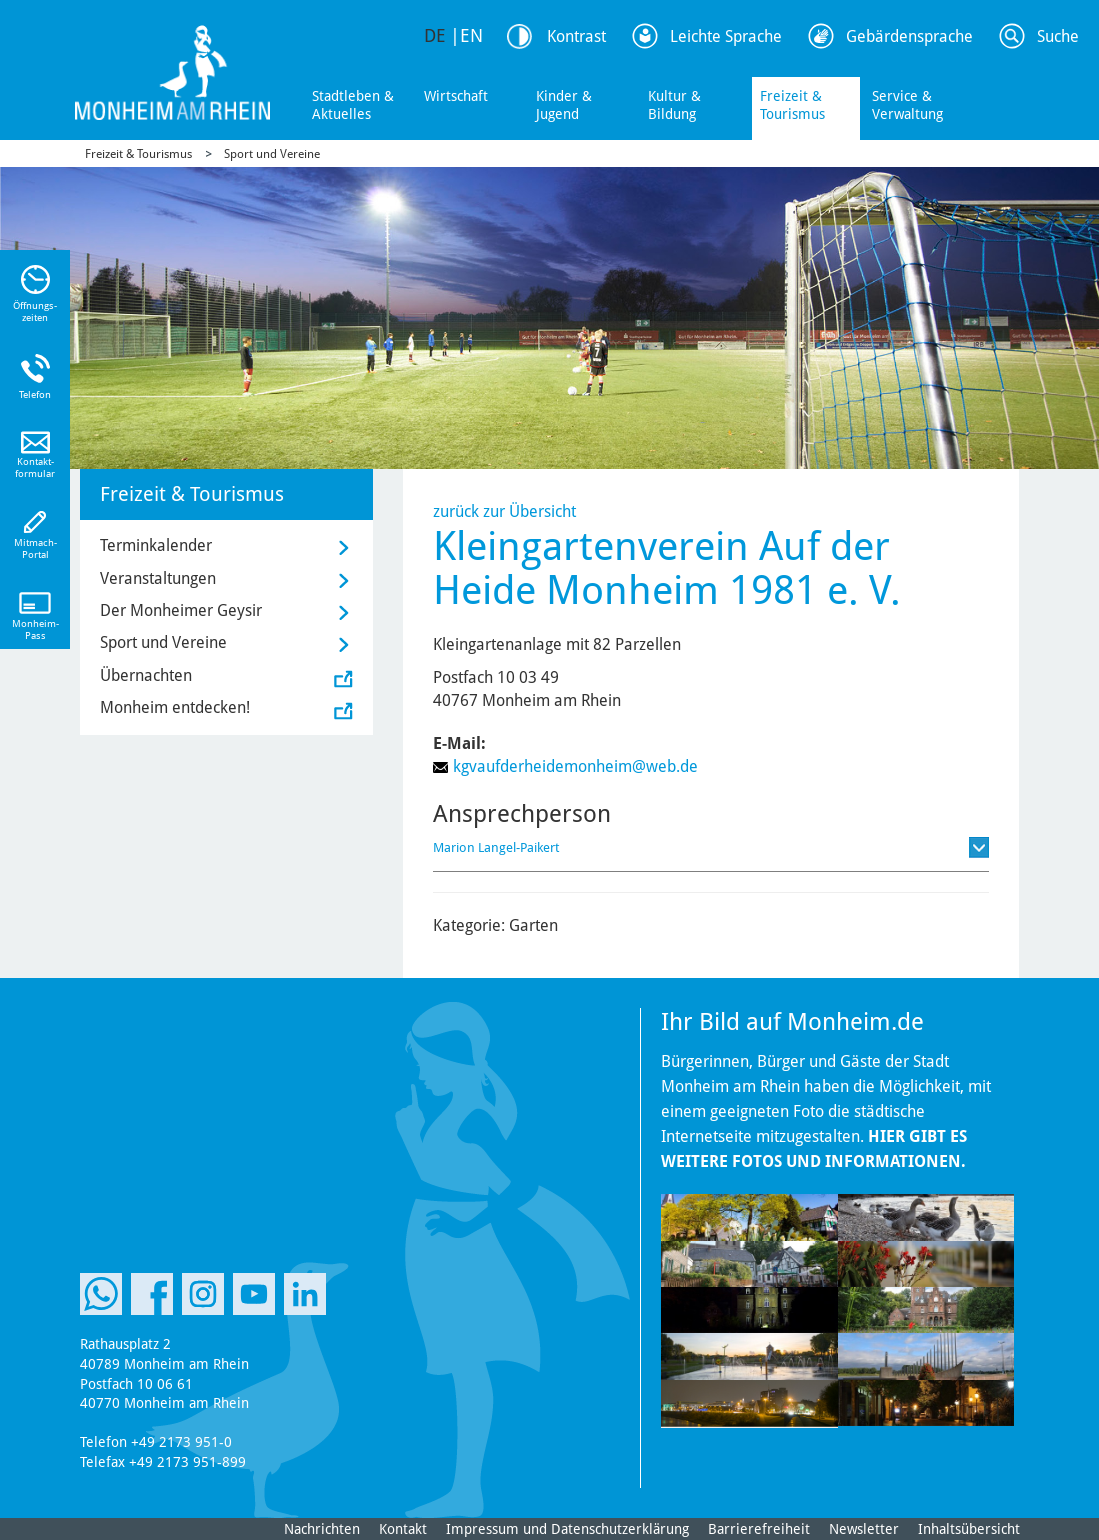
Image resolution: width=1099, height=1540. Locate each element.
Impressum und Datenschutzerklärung (567, 1529)
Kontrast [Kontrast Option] (576, 36)
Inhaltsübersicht (969, 1529)
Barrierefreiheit (759, 1529)
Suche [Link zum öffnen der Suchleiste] (1058, 36)
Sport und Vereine (272, 154)
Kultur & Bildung (674, 105)
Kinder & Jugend (564, 105)
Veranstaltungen (158, 578)
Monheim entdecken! (175, 707)
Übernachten (146, 675)
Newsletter (864, 1529)
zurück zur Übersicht (504, 511)
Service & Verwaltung (907, 105)
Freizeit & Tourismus (792, 105)
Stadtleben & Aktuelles (353, 105)
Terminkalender (156, 545)
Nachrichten (322, 1529)
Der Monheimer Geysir (181, 610)
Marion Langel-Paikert (496, 847)
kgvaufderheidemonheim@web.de (575, 766)
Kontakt (403, 1529)
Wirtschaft (456, 96)
